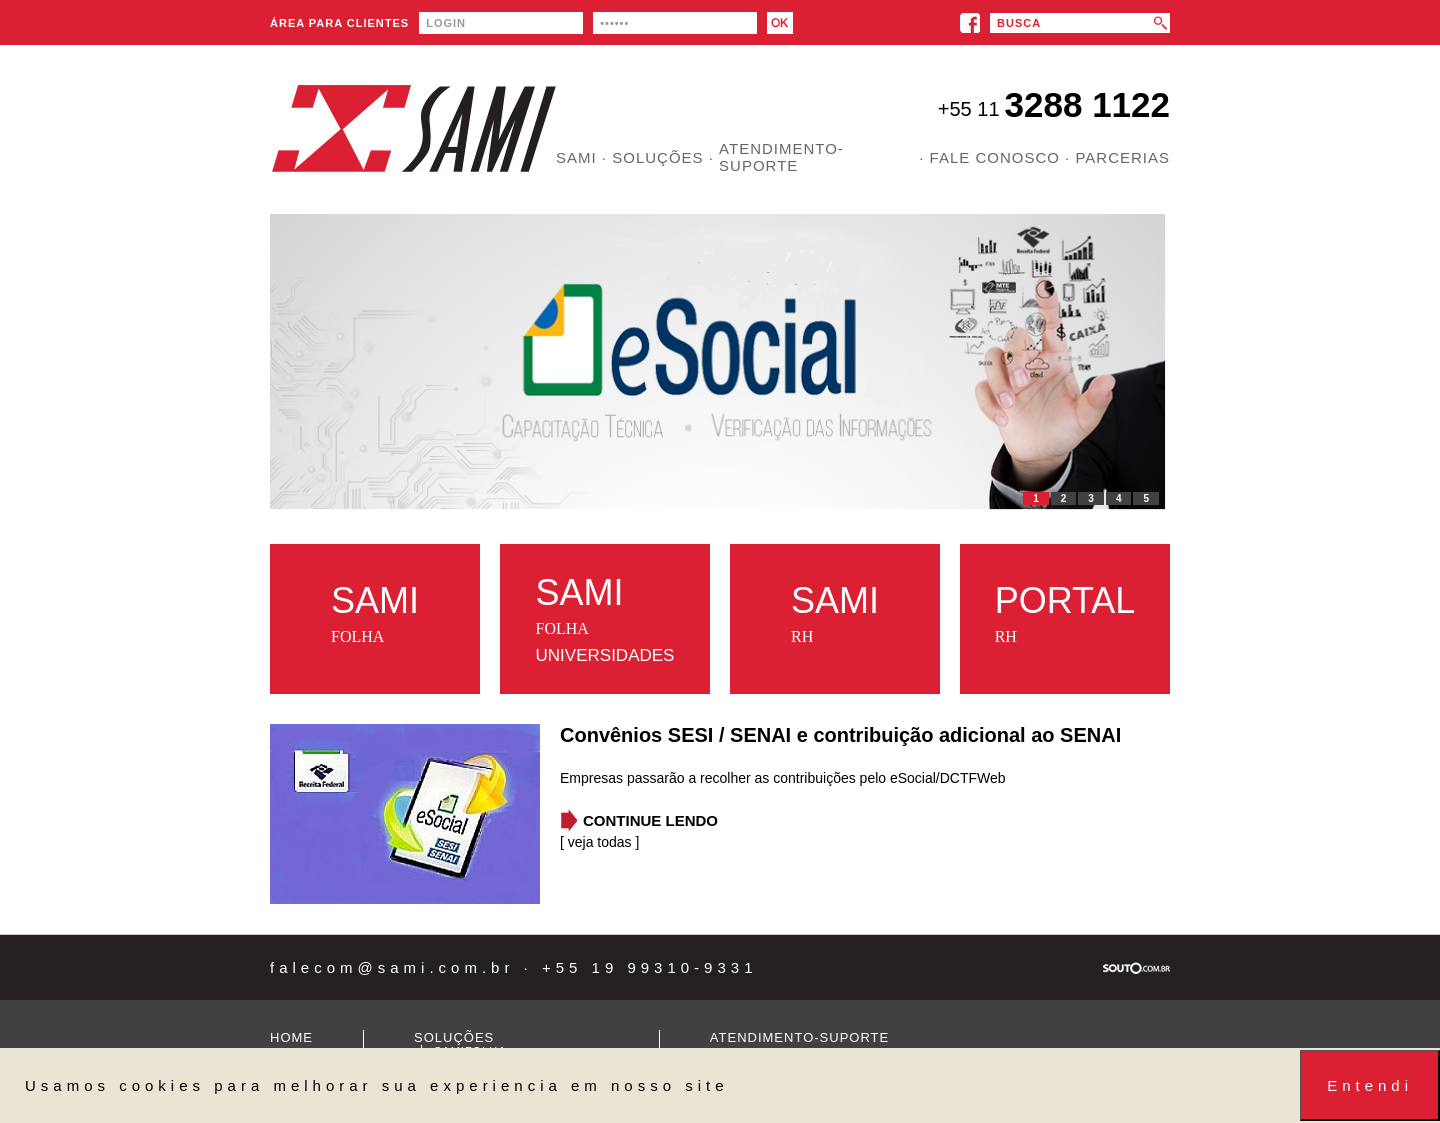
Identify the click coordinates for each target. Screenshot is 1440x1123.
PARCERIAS (1122, 157)
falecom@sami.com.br (392, 967)
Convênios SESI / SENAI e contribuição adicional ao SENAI (840, 735)
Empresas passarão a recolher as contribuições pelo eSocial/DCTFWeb (783, 778)
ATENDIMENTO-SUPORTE (781, 157)
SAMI (576, 157)
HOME (291, 1037)
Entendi (1370, 1085)
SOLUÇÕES (454, 1037)
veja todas (602, 842)
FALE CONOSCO (995, 157)
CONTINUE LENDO (650, 820)
